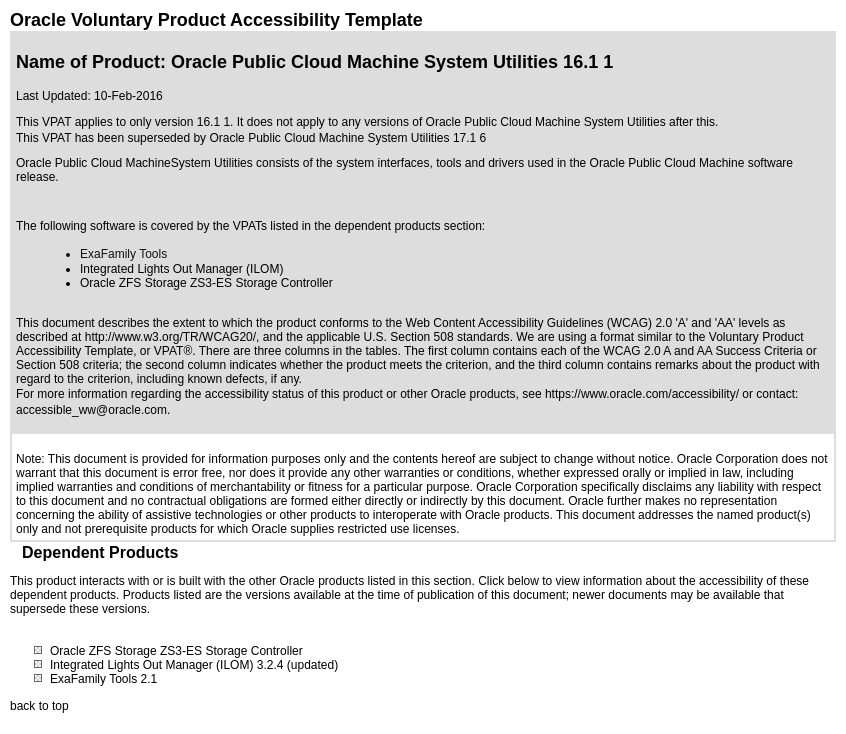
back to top (39, 706)
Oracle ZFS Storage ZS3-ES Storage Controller (176, 651)
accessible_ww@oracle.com (91, 410)
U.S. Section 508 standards (437, 337)
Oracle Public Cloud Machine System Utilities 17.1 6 (347, 138)
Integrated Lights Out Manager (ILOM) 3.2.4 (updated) (194, 665)
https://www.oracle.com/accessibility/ (642, 394)
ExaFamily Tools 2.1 (103, 679)
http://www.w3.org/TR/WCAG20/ (170, 337)
